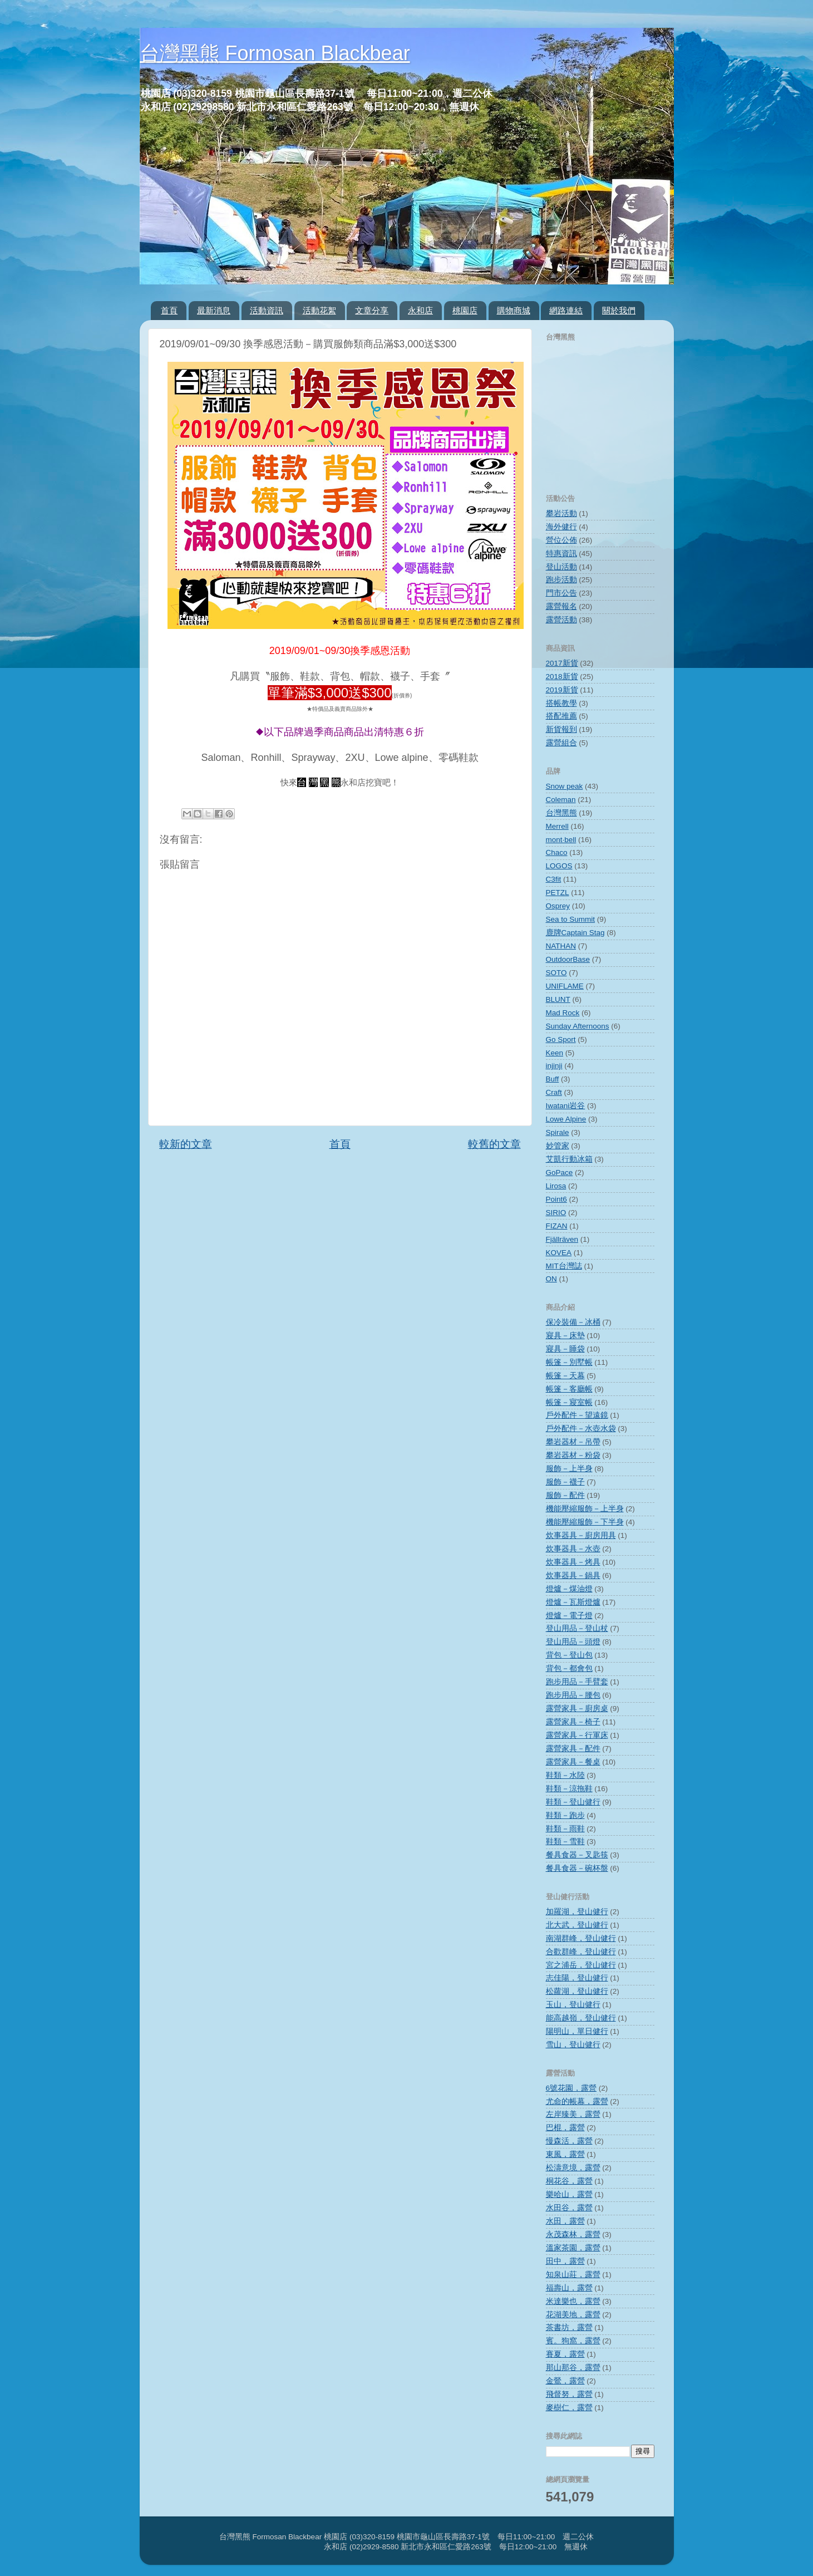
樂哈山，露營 (569, 2194)
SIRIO (556, 1212)
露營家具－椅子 (573, 1722)
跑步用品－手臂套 (577, 1682)
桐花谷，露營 (569, 2181)
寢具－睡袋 (565, 1349)
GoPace (559, 1172)
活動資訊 (266, 310)
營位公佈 (561, 540)
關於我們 (618, 310)
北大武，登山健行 (577, 1925)
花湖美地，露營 (573, 2314)
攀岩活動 (561, 513)
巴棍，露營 (565, 2127)
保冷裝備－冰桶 (573, 1322)
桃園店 (464, 310)
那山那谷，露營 (573, 2367)
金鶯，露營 (565, 2381)
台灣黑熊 (561, 813)
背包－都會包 (569, 1668)
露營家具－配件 (573, 1748)
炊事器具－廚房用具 (581, 1535)
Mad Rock (563, 1013)
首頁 (169, 310)
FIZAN (557, 1226)
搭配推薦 (561, 716)
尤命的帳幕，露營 (577, 2101)
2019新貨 (562, 690)
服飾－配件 (565, 1495)
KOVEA (559, 1252)
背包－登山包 (569, 1655)
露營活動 (561, 620)
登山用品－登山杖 (577, 1628)
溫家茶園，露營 (573, 2248)
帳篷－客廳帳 (569, 1389)
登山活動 (561, 567)
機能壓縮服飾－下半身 (585, 1522)
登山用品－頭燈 (573, 1642)
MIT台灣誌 (564, 1266)
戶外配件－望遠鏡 (577, 1415)
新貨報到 (561, 729)
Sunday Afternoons (577, 1026)
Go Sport (561, 1039)
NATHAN (561, 946)
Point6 (556, 1199)
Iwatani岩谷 (565, 1106)
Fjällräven (562, 1239)
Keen (555, 1053)
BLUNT (558, 999)
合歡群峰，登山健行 (581, 1952)
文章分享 (371, 310)
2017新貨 (562, 663)
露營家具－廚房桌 (577, 1708)
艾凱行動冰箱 (569, 1159)
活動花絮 (319, 310)
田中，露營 (565, 2261)
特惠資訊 (561, 553)
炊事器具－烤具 (573, 1562)
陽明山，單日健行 (577, 2031)
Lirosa (556, 1186)
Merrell (557, 826)
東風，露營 (565, 2154)
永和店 (420, 310)
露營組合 (561, 743)
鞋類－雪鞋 (565, 1841)
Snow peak (564, 786)
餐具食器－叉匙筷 (577, 1855)
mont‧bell (561, 839)
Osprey (558, 906)
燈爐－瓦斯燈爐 (573, 1602)
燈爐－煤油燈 (569, 1589)
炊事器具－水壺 (573, 1549)
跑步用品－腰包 (573, 1695)
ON (551, 1279)
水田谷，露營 (569, 2208)
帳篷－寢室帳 (569, 1402)
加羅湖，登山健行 (577, 1912)
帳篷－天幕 (565, 1375)
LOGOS (559, 866)
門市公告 (561, 593)
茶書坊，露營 (569, 2327)
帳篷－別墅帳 (569, 1362)
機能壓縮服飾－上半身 (585, 1509)
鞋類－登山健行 (573, 1802)
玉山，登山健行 (573, 2004)
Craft (554, 1092)
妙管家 (557, 1146)
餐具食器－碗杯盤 (577, 1868)
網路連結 (566, 310)
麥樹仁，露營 (569, 2407)
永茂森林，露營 (573, 2234)
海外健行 (561, 527)
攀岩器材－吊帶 (573, 1442)
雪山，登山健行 (573, 2045)
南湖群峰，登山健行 (581, 1938)
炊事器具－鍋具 (573, 1575)
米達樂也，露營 (573, 2301)
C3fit (553, 879)
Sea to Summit (570, 919)
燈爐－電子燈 (569, 1615)
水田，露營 (565, 2221)
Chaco (557, 852)
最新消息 (213, 310)
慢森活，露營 (569, 2141)
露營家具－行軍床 (577, 1735)
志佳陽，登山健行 (577, 1978)
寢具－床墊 (565, 1335)
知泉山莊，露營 (573, 2274)
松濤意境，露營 (573, 2168)
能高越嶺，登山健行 (581, 2018)
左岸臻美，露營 (573, 2114)
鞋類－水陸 (565, 1775)
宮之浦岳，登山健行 (581, 1965)
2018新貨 (562, 676)
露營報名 (561, 606)
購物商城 (513, 310)
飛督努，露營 (569, 2394)
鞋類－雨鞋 (565, 1829)
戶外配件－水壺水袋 (581, 1428)
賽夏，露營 (565, 2354)
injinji (554, 1065)
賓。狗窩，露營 (573, 2341)
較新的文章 (185, 1144)
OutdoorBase (568, 959)
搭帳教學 (561, 703)
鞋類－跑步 (565, 1815)
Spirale (557, 1132)
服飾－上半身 (569, 1468)
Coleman (561, 799)
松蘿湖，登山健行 (577, 1991)
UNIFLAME (565, 986)
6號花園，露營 (571, 2088)
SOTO (556, 973)
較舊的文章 (494, 1144)
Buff (552, 1079)
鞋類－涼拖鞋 (569, 1788)
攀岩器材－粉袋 (573, 1455)
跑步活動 (561, 580)
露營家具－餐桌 (573, 1762)
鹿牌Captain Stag (575, 932)
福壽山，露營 (569, 2288)
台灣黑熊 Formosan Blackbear (275, 53)
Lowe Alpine (566, 1119)
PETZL (557, 892)
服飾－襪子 (565, 1482)
